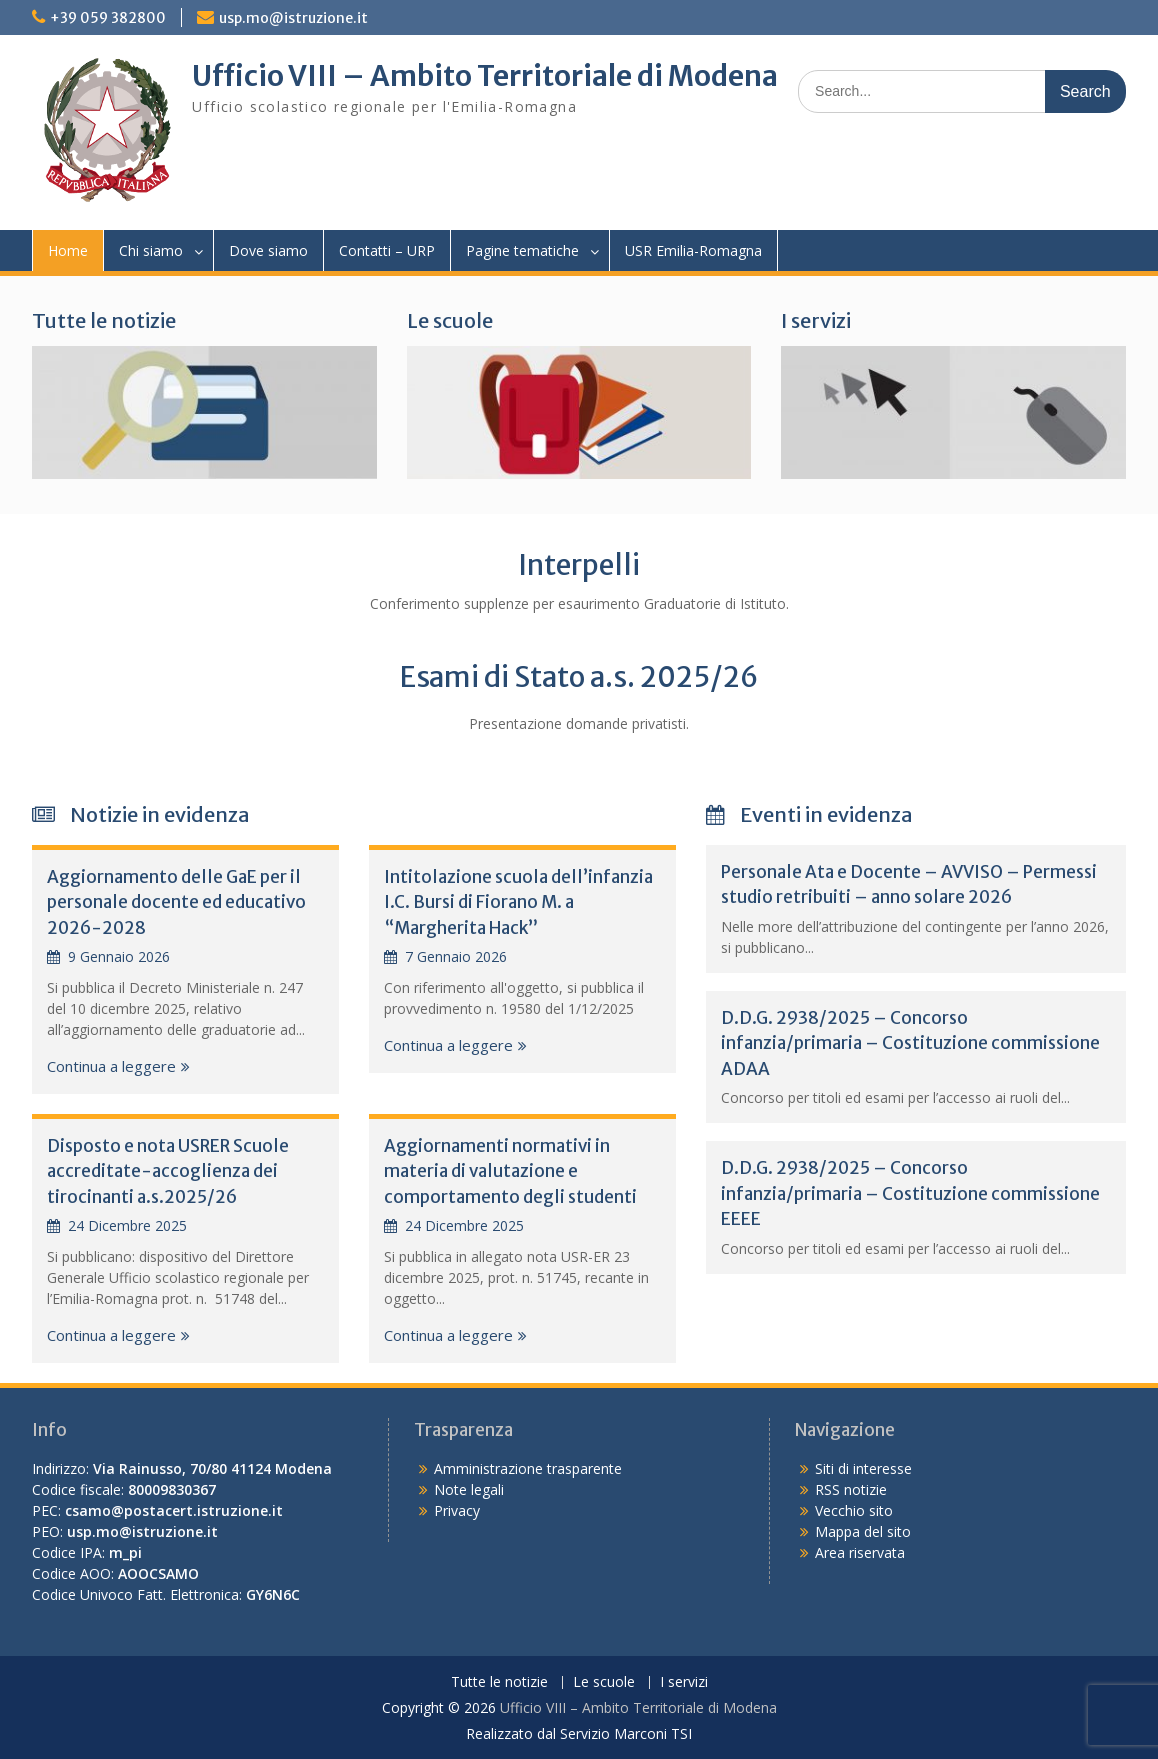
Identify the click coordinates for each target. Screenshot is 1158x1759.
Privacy (457, 1510)
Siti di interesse (863, 1468)
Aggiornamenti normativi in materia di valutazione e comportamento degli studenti (510, 1171)
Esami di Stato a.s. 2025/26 (579, 677)
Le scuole (450, 320)
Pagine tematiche (522, 250)
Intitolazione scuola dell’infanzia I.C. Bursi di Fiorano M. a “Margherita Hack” (518, 902)
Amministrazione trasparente (528, 1468)
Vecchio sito (854, 1510)
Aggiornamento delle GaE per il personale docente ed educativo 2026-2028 (176, 902)
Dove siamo (268, 250)
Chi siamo (151, 250)
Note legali (469, 1489)
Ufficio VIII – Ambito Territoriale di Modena (485, 76)
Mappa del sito (863, 1531)
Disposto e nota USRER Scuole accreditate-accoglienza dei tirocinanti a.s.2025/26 (168, 1171)
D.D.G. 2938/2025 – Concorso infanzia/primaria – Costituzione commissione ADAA (910, 1043)
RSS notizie (851, 1489)
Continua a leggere (111, 1066)
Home (68, 250)
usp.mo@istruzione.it (293, 18)
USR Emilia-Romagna (693, 250)
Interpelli (579, 565)
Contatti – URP (387, 250)
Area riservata (860, 1552)
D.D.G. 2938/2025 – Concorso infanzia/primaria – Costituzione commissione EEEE (910, 1193)
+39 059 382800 (108, 18)
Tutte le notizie (104, 320)
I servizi (816, 320)
